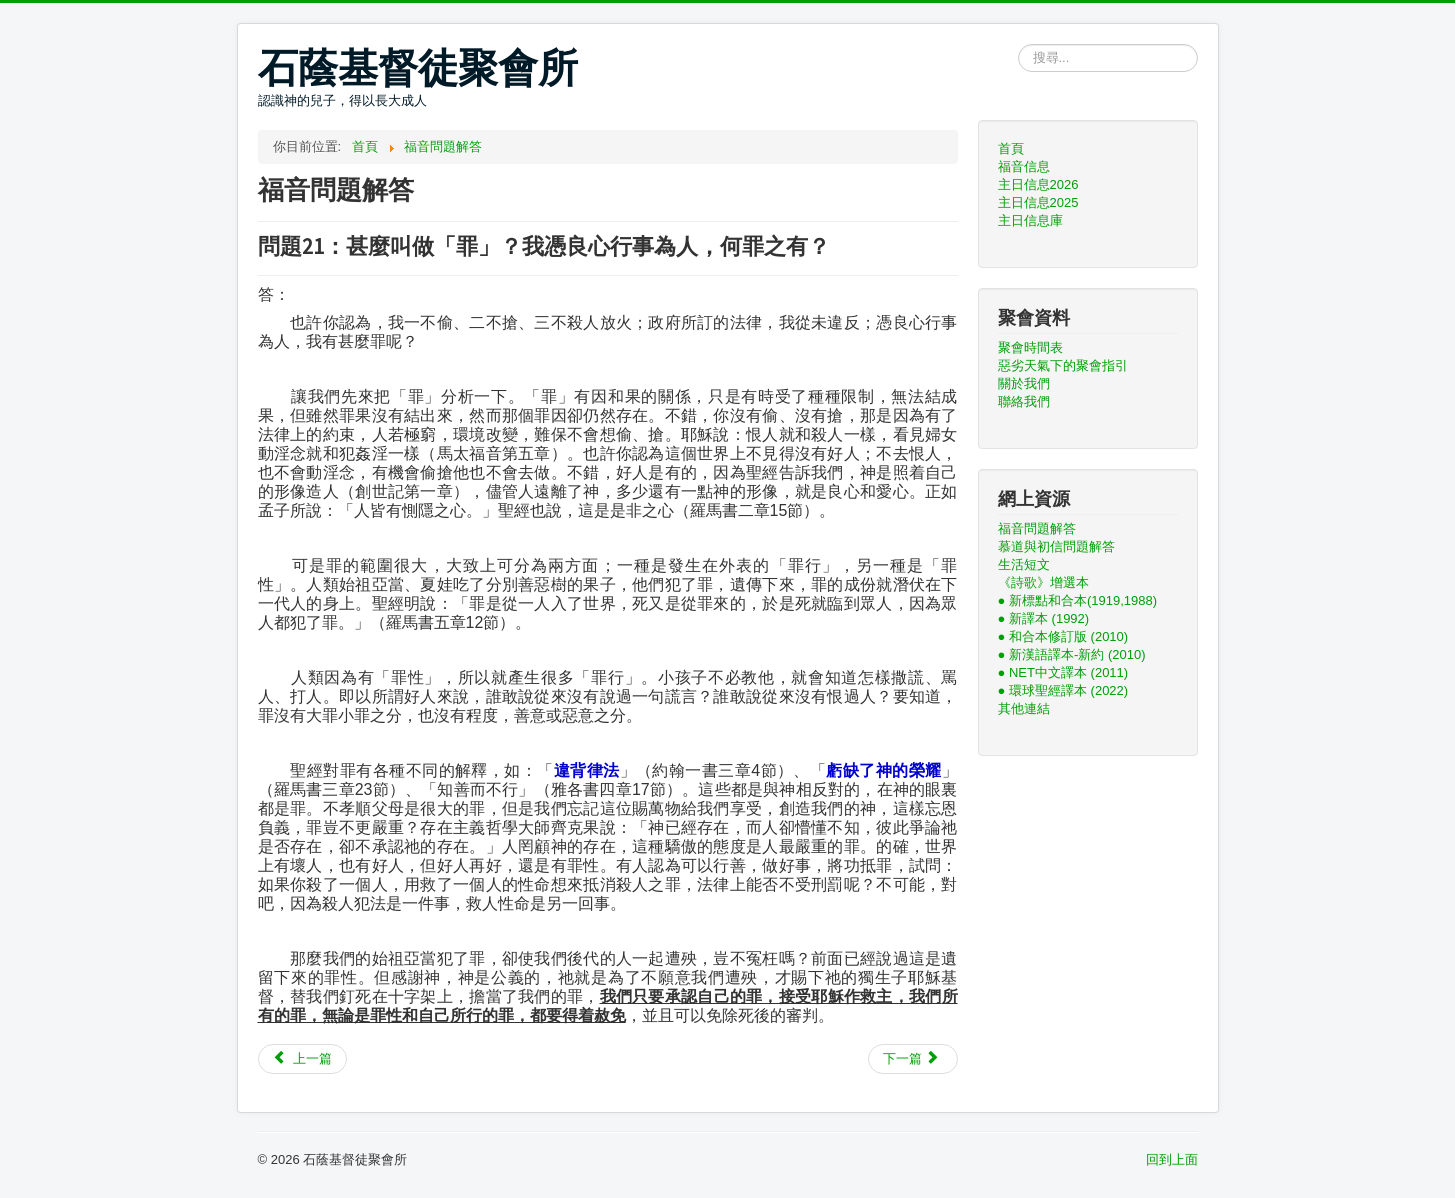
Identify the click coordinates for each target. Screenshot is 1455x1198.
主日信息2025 (1038, 202)
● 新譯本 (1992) (1044, 618)
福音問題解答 (1037, 528)
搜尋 (1018, 44)
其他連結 (1024, 708)
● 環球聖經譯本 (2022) (1063, 690)
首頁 (1011, 148)
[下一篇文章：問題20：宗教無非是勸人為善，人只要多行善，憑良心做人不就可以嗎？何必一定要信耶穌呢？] (913, 1059)
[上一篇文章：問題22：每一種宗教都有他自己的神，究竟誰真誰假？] (303, 1059)
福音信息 (1024, 166)
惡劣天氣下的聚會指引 (1063, 365)
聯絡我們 (1024, 401)
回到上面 (1172, 1159)
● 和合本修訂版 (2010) (1063, 636)
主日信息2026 (1038, 184)
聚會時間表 (1030, 347)
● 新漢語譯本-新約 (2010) (1072, 654)
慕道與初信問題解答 (1056, 546)
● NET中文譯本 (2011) (1063, 672)
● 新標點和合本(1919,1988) (1078, 600)
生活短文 (1024, 564)
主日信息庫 (1030, 220)
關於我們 (1024, 383)
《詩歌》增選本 (1043, 582)
